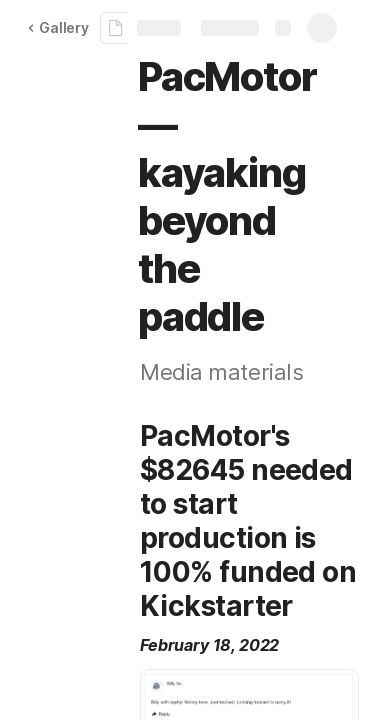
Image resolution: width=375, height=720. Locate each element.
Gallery (58, 27)
